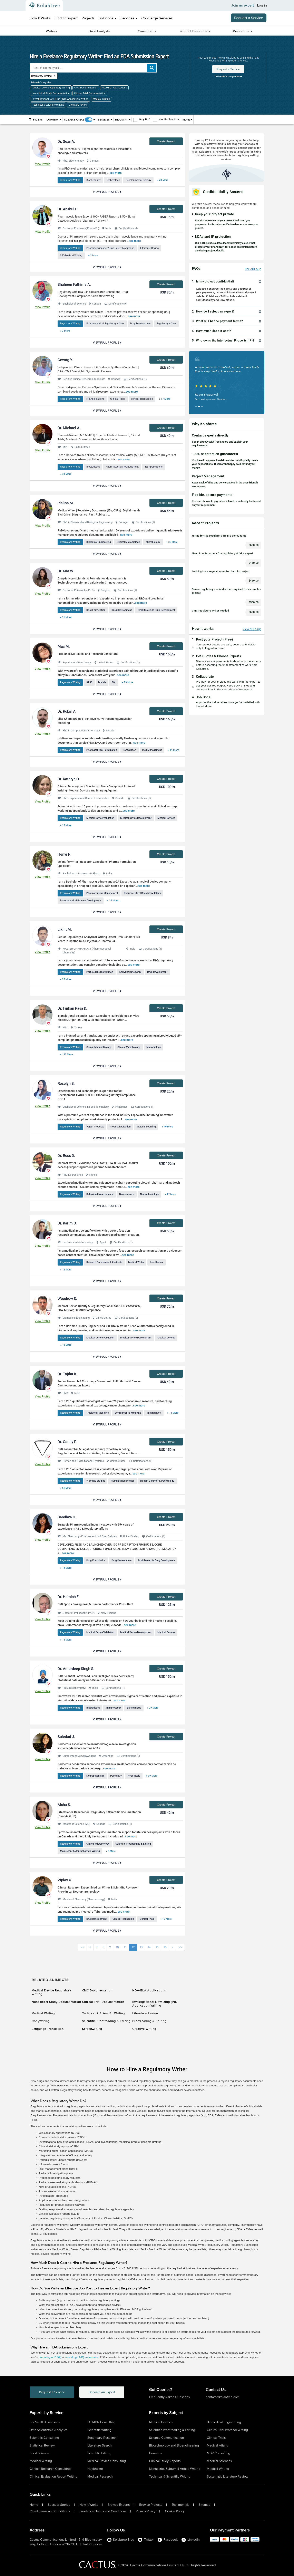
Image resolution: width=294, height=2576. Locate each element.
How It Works (40, 18)
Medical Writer (136, 1262)
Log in (262, 5)
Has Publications (169, 119)
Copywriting (41, 2021)
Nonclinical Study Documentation (51, 93)
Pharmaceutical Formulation (101, 750)
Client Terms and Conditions (50, 2511)
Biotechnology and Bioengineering (174, 2445)
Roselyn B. (66, 1083)
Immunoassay (113, 1707)
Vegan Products (95, 1126)
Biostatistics (93, 466)
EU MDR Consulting (101, 2422)
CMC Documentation (85, 87)
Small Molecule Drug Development (156, 610)
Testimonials (180, 2504)
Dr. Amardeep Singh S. (76, 1668)
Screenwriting (92, 2029)
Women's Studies (95, 1480)
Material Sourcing (146, 1126)
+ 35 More (171, 542)
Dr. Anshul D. (68, 209)
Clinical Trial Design (142, 398)
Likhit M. (65, 929)
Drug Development (140, 323)
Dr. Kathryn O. (69, 779)
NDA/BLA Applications (114, 87)
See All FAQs (253, 269)
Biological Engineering (98, 542)
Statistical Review (42, 2445)
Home (34, 2504)
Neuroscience (126, 1194)
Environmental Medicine (128, 1412)
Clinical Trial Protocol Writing (227, 2430)
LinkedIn (191, 2539)
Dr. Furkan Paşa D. (72, 1008)
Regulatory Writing (70, 180)
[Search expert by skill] (93, 68)
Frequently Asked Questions (169, 2397)
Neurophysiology (149, 1194)
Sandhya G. (67, 1517)
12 (133, 1947)
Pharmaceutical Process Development (80, 900)
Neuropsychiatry (95, 1775)
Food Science (39, 2453)
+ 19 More (173, 750)
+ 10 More (65, 1345)
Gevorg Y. (65, 360)
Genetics (155, 2453)
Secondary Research (102, 2437)
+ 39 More (151, 1775)
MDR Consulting (218, 2453)
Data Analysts (99, 31)
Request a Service (248, 17)
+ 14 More (112, 900)
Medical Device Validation (100, 818)
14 (149, 1947)
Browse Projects (150, 2504)
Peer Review (156, 1262)
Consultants (147, 31)
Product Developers (194, 31)
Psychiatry (116, 1775)
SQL (114, 682)
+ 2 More (93, 255)
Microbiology (153, 542)
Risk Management (152, 750)
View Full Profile (107, 191)
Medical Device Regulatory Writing (51, 87)
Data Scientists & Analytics (48, 2430)
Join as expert (242, 5)
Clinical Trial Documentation (90, 93)
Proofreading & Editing (149, 2021)
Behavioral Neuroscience (99, 1194)
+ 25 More (65, 979)
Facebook (168, 2539)
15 (157, 1947)
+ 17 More (164, 398)
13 (141, 1947)
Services (128, 18)
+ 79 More (127, 682)
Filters (36, 119)
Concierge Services (157, 18)
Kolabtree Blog (120, 2539)
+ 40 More (167, 1126)
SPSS (89, 682)
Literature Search (99, 2445)
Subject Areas (79, 119)
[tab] (226, 281)
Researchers (242, 31)
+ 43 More (162, 180)
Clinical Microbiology (128, 542)
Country (54, 119)
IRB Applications (95, 398)
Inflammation (154, 1412)
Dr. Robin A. (67, 711)
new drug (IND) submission (82, 2357)
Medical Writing (101, 99)
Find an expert (66, 18)
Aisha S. (64, 1805)
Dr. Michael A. (69, 428)
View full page (252, 629)
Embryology (113, 180)
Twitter (146, 2539)
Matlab (102, 682)
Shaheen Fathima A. (74, 284)
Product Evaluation (120, 1126)
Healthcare (95, 2468)
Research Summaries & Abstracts (104, 1262)
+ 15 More (65, 825)
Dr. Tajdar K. (67, 1374)
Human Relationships (122, 1480)
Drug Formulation (96, 610)
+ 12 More (65, 1269)
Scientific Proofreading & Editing (133, 1843)
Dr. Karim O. (67, 1223)
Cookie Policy (175, 2511)
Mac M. (64, 646)
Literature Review (78, 104)
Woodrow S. (67, 1298)
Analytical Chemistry (130, 972)
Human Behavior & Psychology (157, 1480)
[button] (226, 281)
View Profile (42, 164)
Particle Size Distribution (99, 972)
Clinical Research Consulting (50, 2468)
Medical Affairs (217, 2445)
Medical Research (100, 2476)
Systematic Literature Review (227, 2476)
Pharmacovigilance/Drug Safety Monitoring (110, 248)
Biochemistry (93, 180)
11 (125, 1947)
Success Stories (59, 2504)
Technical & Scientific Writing (48, 104)
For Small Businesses (45, 2422)
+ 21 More (65, 617)
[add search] (152, 68)
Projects (88, 18)
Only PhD (144, 119)
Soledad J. (66, 1736)
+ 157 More (66, 1054)
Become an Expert (102, 2392)
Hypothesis (134, 1775)
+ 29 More (152, 1707)
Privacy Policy (145, 2511)
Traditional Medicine (97, 1412)
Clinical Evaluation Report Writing (53, 2476)
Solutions (107, 18)
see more (116, 172)
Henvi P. (64, 854)
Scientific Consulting (44, 2437)
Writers (51, 31)
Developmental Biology (138, 180)
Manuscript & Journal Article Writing (80, 1851)
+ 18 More (65, 1567)
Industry (122, 119)
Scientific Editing (99, 2453)
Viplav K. (65, 1880)
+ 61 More (65, 1488)
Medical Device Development (135, 818)
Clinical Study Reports (164, 2461)
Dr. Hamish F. (68, 1597)
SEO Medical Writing (71, 255)
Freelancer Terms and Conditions (102, 2511)
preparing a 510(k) (50, 2357)
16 (165, 1947)
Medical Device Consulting (106, 2461)
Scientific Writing (99, 2430)
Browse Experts (119, 2504)
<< (82, 1947)
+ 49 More (65, 474)
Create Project (166, 141)
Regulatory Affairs (166, 323)
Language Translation (48, 2029)
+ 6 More (111, 1851)
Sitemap (204, 2504)
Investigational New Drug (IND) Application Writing (60, 99)
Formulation (129, 750)
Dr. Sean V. (66, 141)
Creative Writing (144, 2029)
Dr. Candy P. (67, 1442)
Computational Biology (98, 1047)
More (187, 119)
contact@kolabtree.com (222, 2397)
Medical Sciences (219, 2461)
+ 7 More (65, 330)
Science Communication (166, 2437)
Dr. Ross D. (66, 1155)
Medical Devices (166, 818)
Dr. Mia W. (66, 571)
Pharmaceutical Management (122, 466)
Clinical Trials (117, 398)
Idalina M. (66, 503)
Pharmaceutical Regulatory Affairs (105, 323)
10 (117, 1947)
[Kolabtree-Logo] (44, 5)
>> (180, 1947)
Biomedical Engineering (224, 2422)
